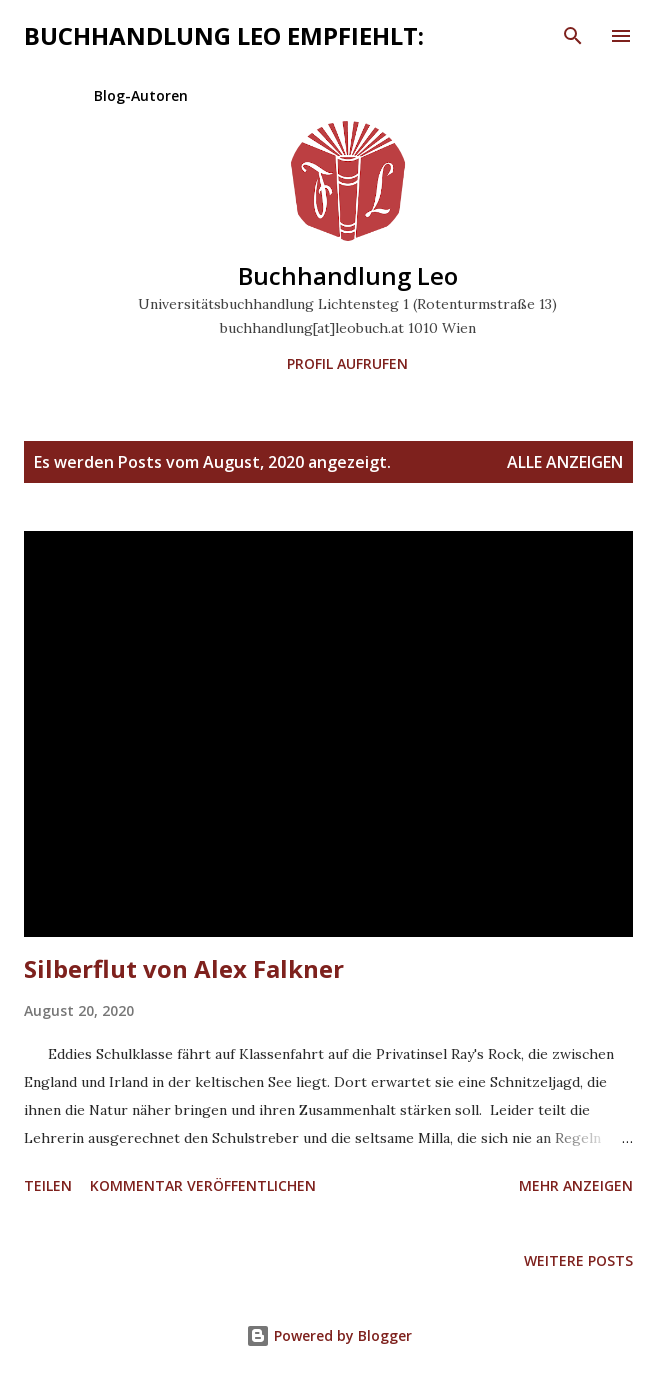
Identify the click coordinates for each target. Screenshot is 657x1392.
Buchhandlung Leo (348, 275)
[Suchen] (573, 36)
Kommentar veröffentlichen (203, 1185)
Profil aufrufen (347, 363)
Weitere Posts (578, 1260)
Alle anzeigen (565, 462)
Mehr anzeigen (576, 1185)
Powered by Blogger (329, 1335)
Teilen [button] (48, 1185)
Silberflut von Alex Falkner (184, 968)
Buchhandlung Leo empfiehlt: (224, 35)
